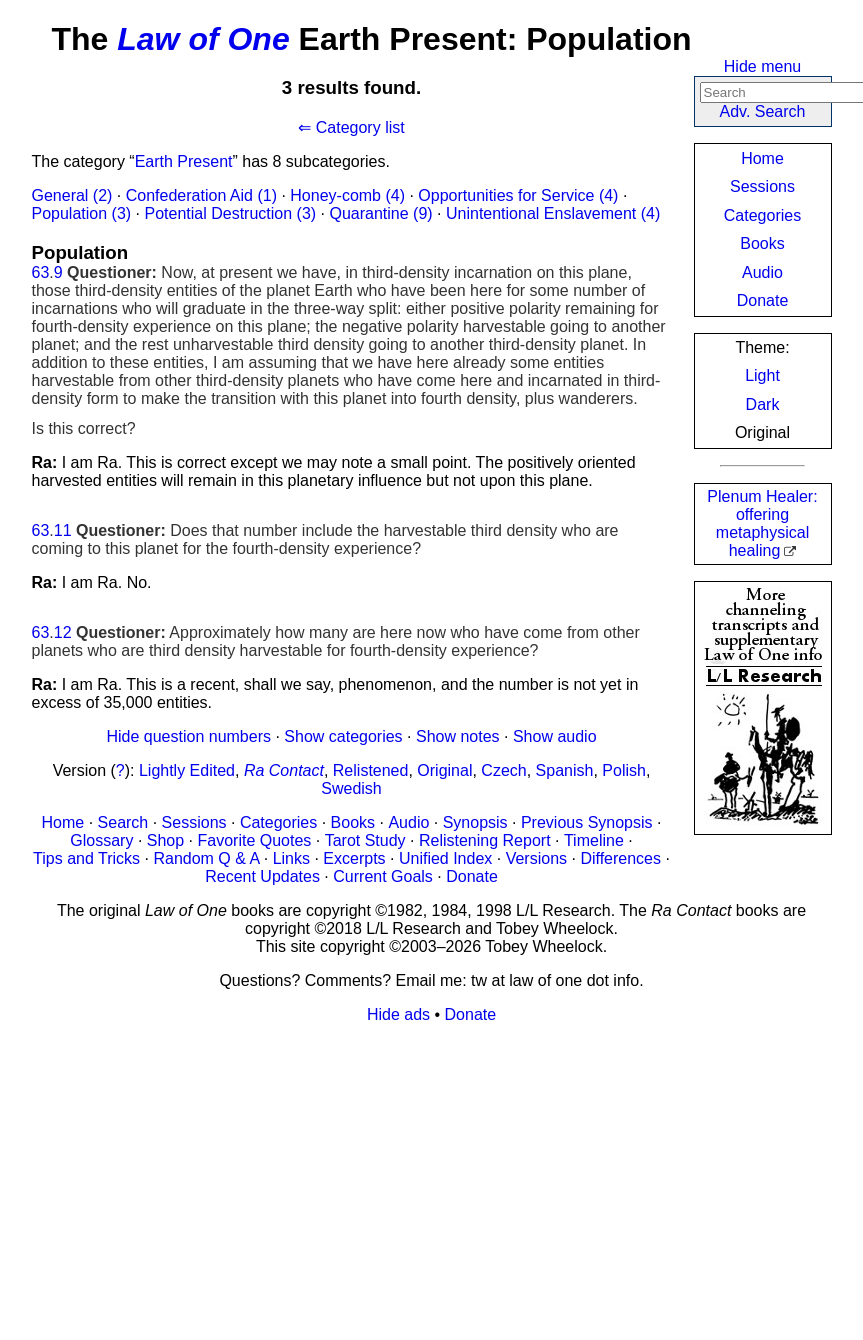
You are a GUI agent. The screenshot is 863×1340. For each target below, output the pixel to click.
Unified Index (445, 858)
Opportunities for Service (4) (518, 195)
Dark (763, 404)
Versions (536, 858)
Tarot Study (365, 840)
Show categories (343, 736)
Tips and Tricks (86, 858)
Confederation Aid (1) (201, 195)
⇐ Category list (351, 127)
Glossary (101, 840)
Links (291, 858)
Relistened (371, 770)
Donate (763, 300)
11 (63, 530)
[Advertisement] (432, 1180)
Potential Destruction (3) (230, 213)
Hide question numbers (188, 736)
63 (41, 272)
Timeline (594, 840)
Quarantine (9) (380, 213)
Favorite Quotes (255, 840)
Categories (762, 215)
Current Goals (383, 876)
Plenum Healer (762, 523)
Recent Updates (262, 876)
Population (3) (82, 213)
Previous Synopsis (587, 822)
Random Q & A (206, 858)
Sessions (762, 186)
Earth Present (184, 161)
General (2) (72, 195)
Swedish (351, 788)
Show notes (458, 736)
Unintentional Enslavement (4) (553, 213)
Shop (165, 840)
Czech (503, 770)
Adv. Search (763, 111)
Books (762, 243)
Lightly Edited (187, 770)
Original (444, 770)
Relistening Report (485, 840)
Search (123, 822)
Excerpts (354, 858)
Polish (624, 770)
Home (762, 158)
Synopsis (475, 822)
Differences (620, 858)
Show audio (555, 736)
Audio (762, 272)
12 (63, 632)
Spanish (565, 770)
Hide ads (398, 1014)
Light (762, 375)
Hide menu (762, 66)
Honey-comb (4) (347, 195)
